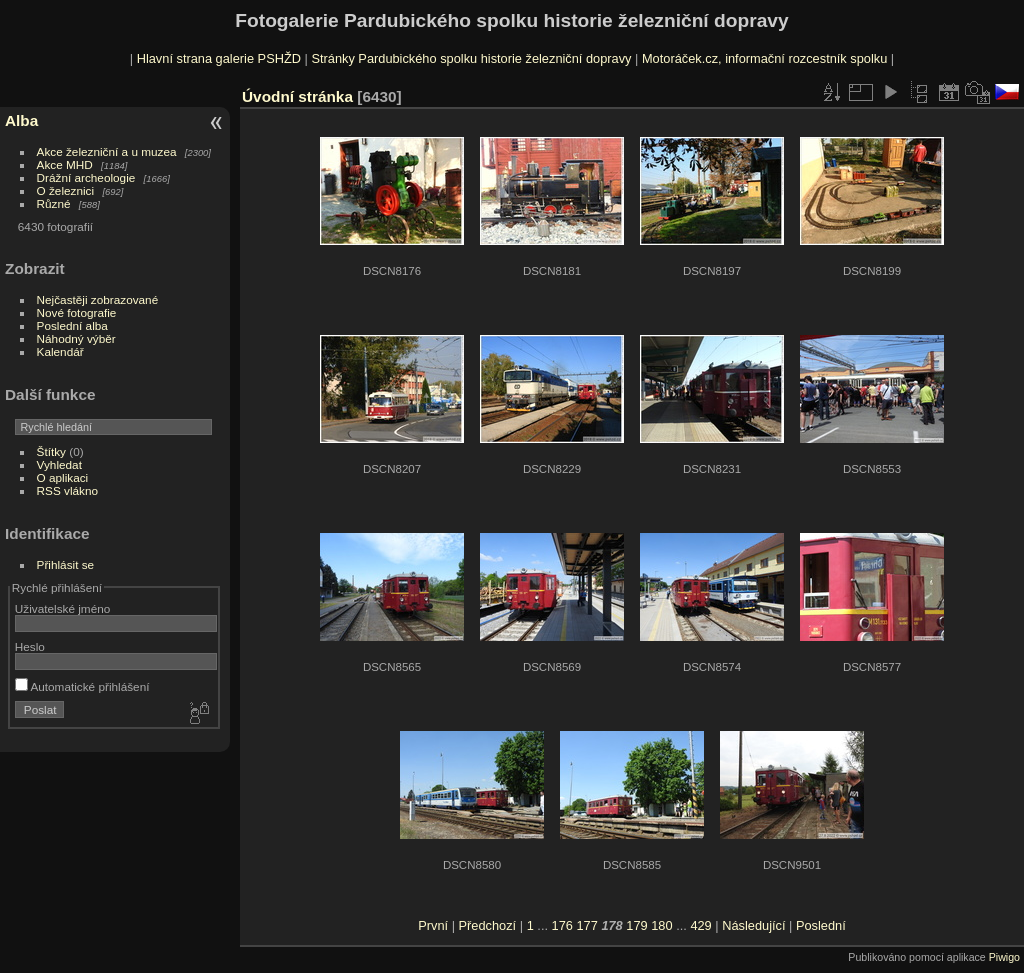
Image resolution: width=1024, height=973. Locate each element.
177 (586, 925)
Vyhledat (59, 464)
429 (700, 925)
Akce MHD (65, 164)
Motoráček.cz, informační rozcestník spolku (764, 58)
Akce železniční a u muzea (107, 151)
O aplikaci (63, 477)
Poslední (821, 925)
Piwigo (1004, 957)
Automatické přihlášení (82, 686)
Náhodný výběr (76, 338)
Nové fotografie (77, 312)
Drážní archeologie (86, 177)
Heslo (30, 646)
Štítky (51, 451)
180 (661, 925)
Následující (753, 925)
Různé (54, 203)
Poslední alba (72, 325)
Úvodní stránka (297, 96)
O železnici (66, 190)
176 (562, 925)
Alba (21, 120)
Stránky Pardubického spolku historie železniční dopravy (471, 58)
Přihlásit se (66, 564)
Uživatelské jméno (62, 608)
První (433, 925)
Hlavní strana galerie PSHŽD (219, 58)
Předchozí (488, 925)
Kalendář (60, 351)
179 (636, 925)
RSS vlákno (67, 490)
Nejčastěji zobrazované (98, 299)
